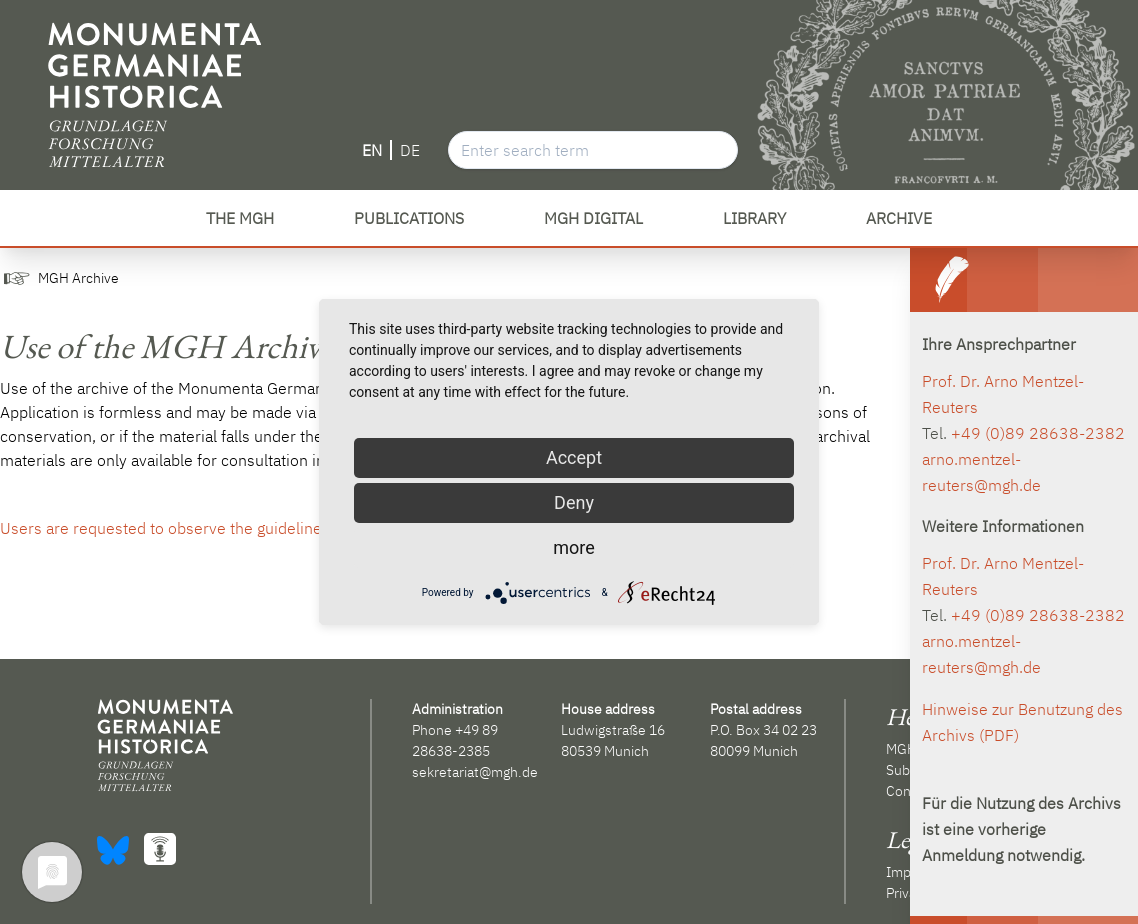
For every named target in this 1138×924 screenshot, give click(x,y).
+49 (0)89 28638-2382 (1038, 433)
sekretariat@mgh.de (475, 772)
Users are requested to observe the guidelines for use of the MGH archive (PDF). (286, 528)
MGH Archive (78, 278)
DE (410, 150)
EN (372, 150)
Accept (574, 457)
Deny (574, 502)
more (574, 547)
